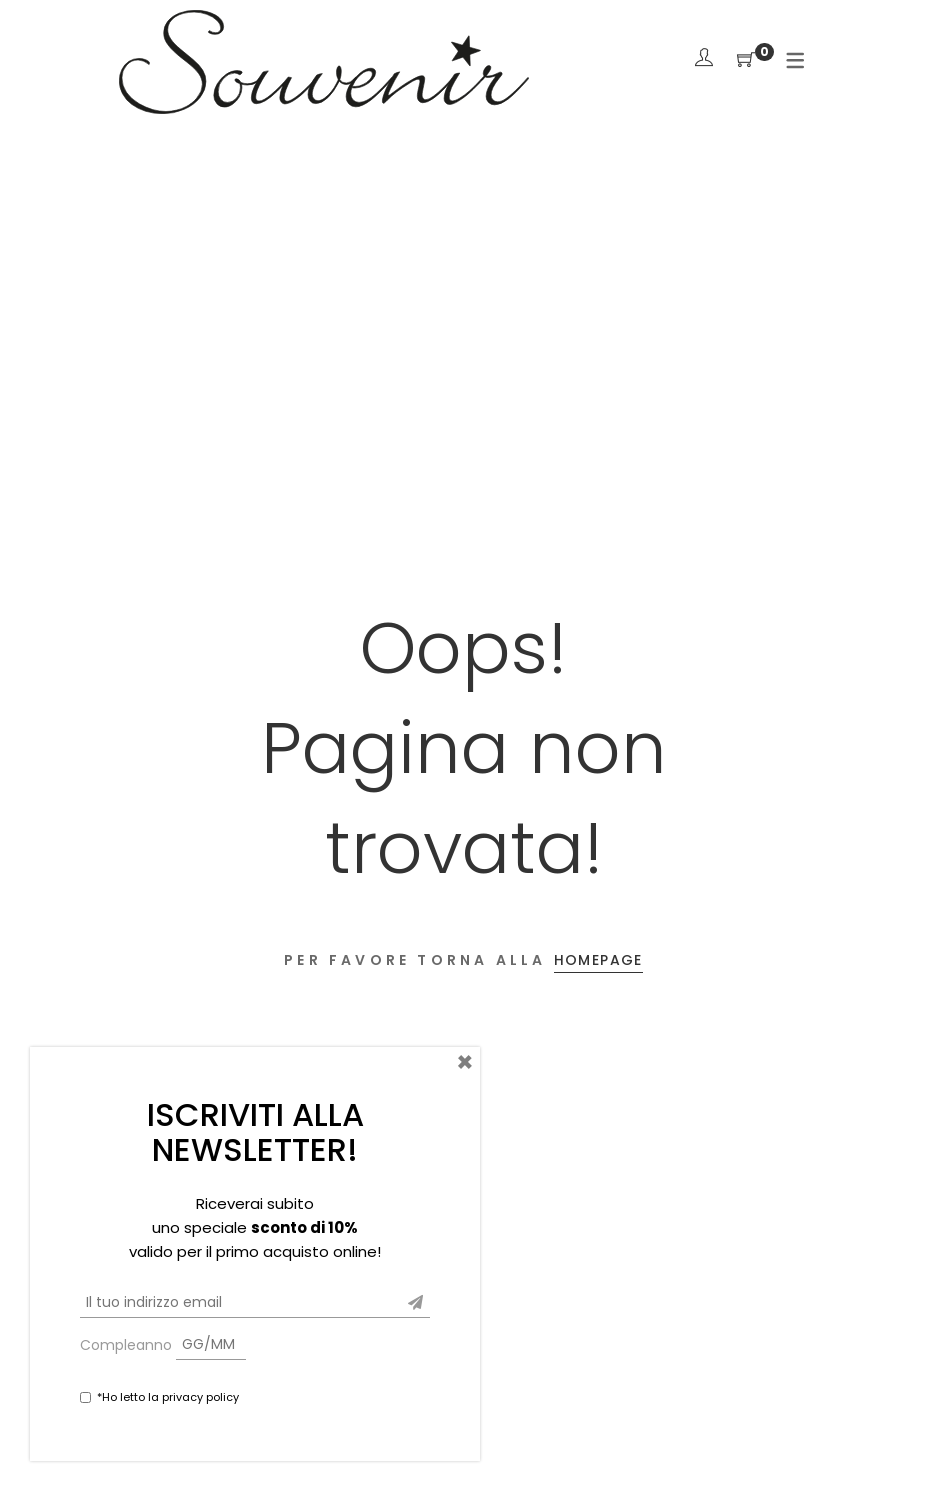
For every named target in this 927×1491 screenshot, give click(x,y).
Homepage (598, 960)
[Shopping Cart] (746, 60)
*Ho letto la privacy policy (168, 1397)
